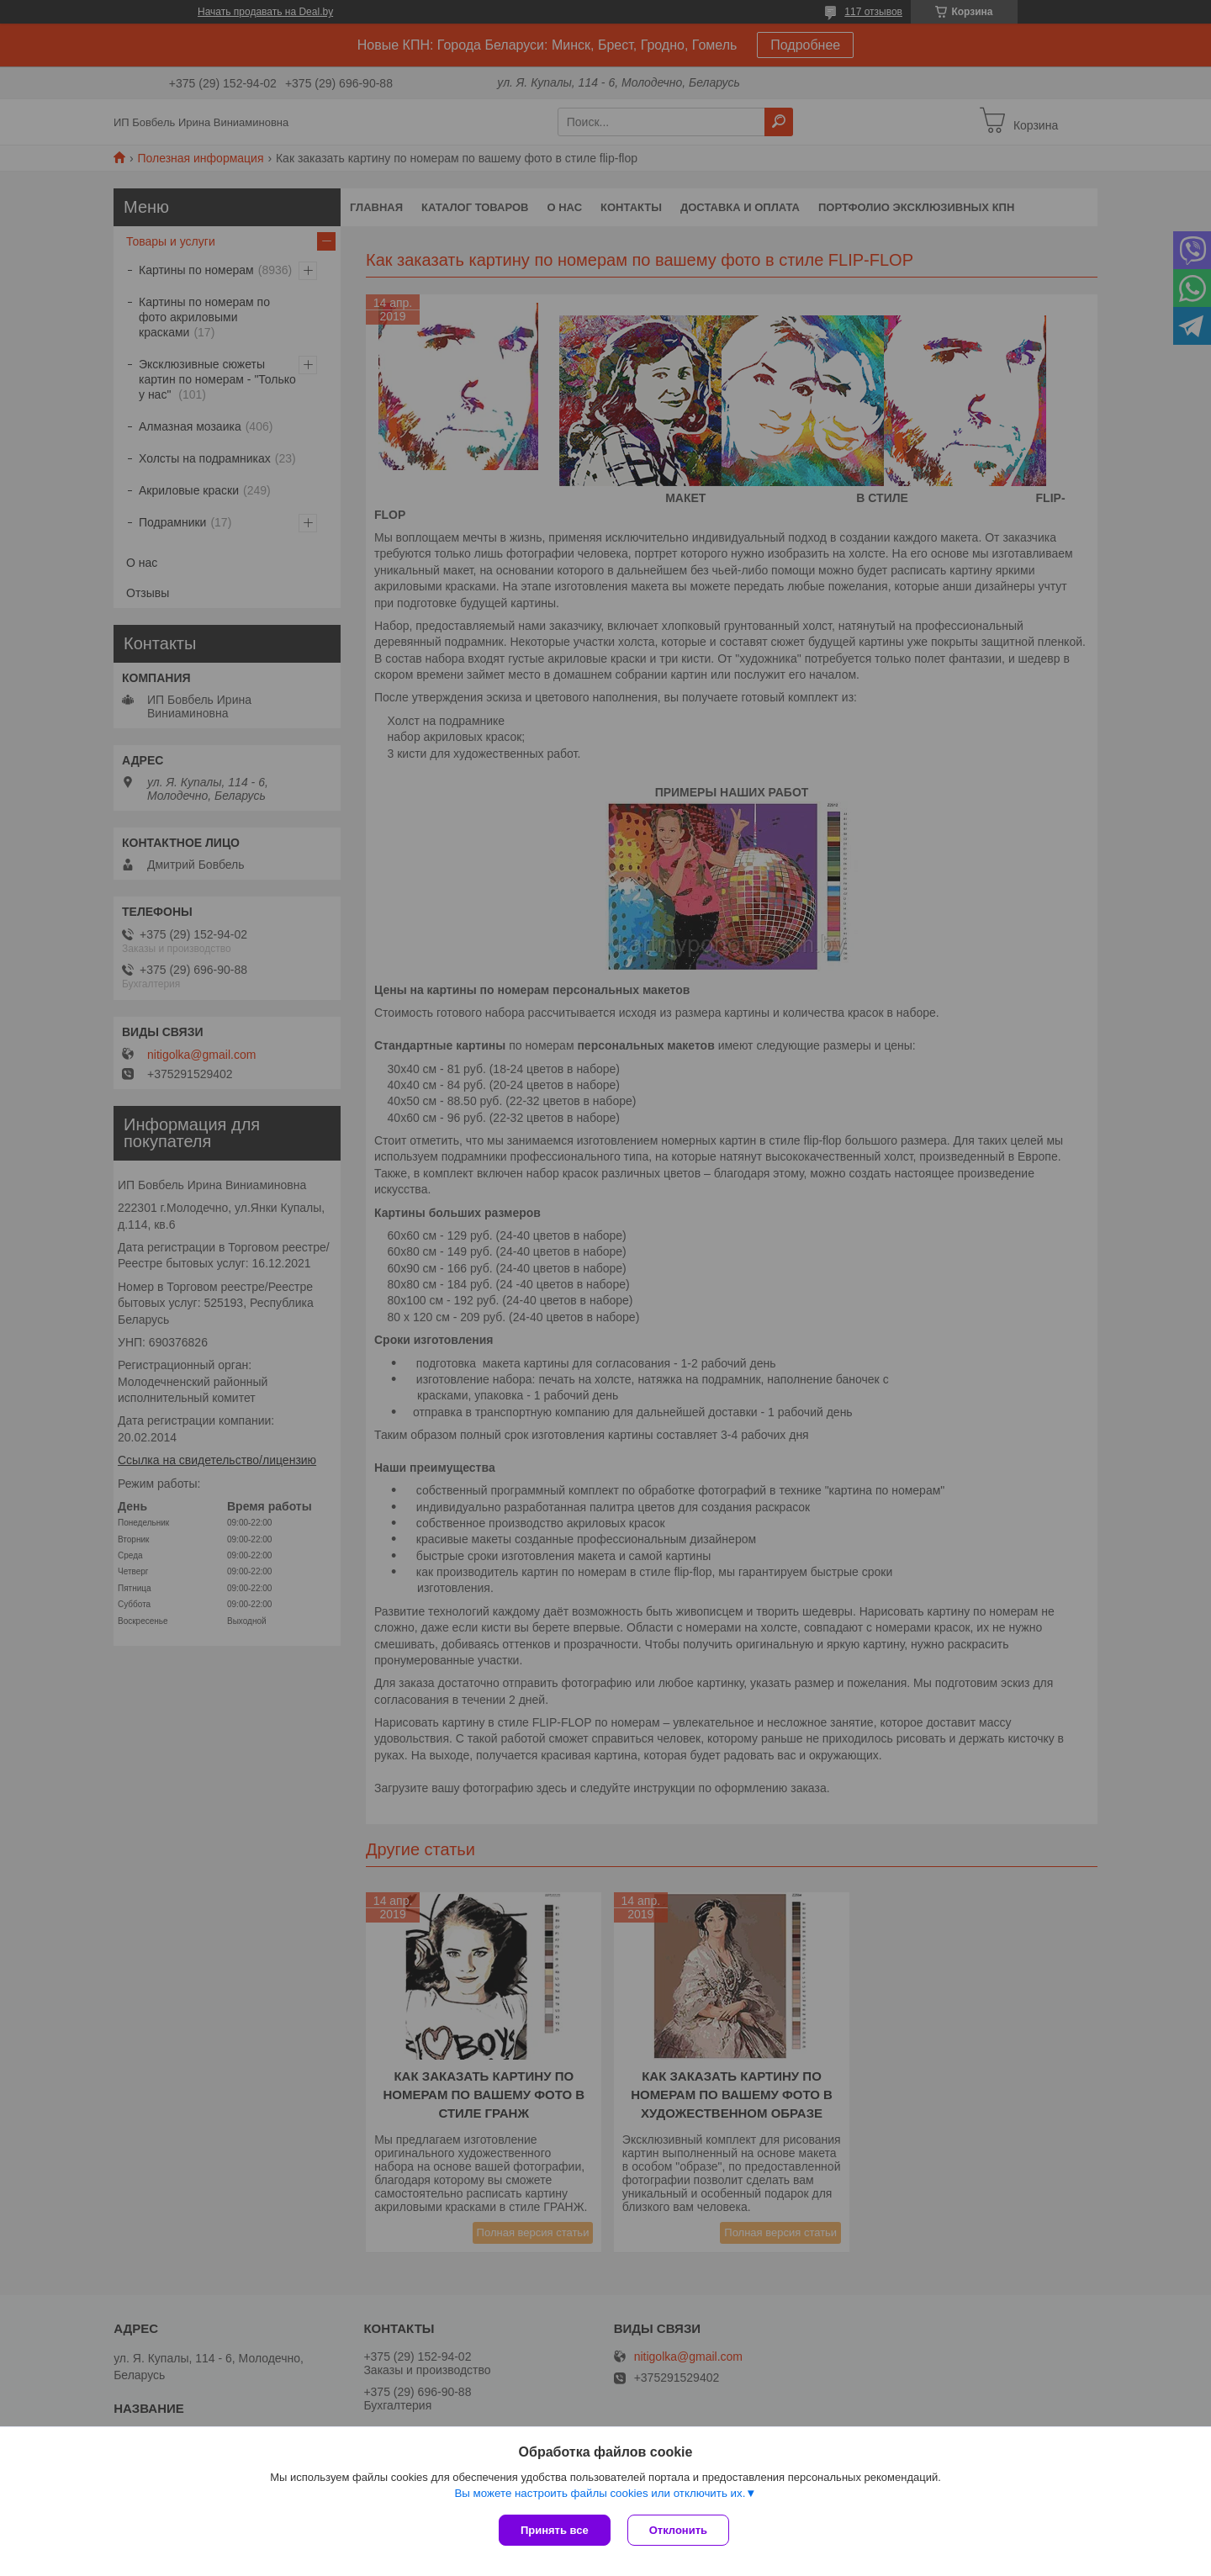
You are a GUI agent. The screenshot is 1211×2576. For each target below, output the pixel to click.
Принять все (555, 2530)
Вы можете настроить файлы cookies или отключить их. (599, 2493)
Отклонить (678, 2530)
